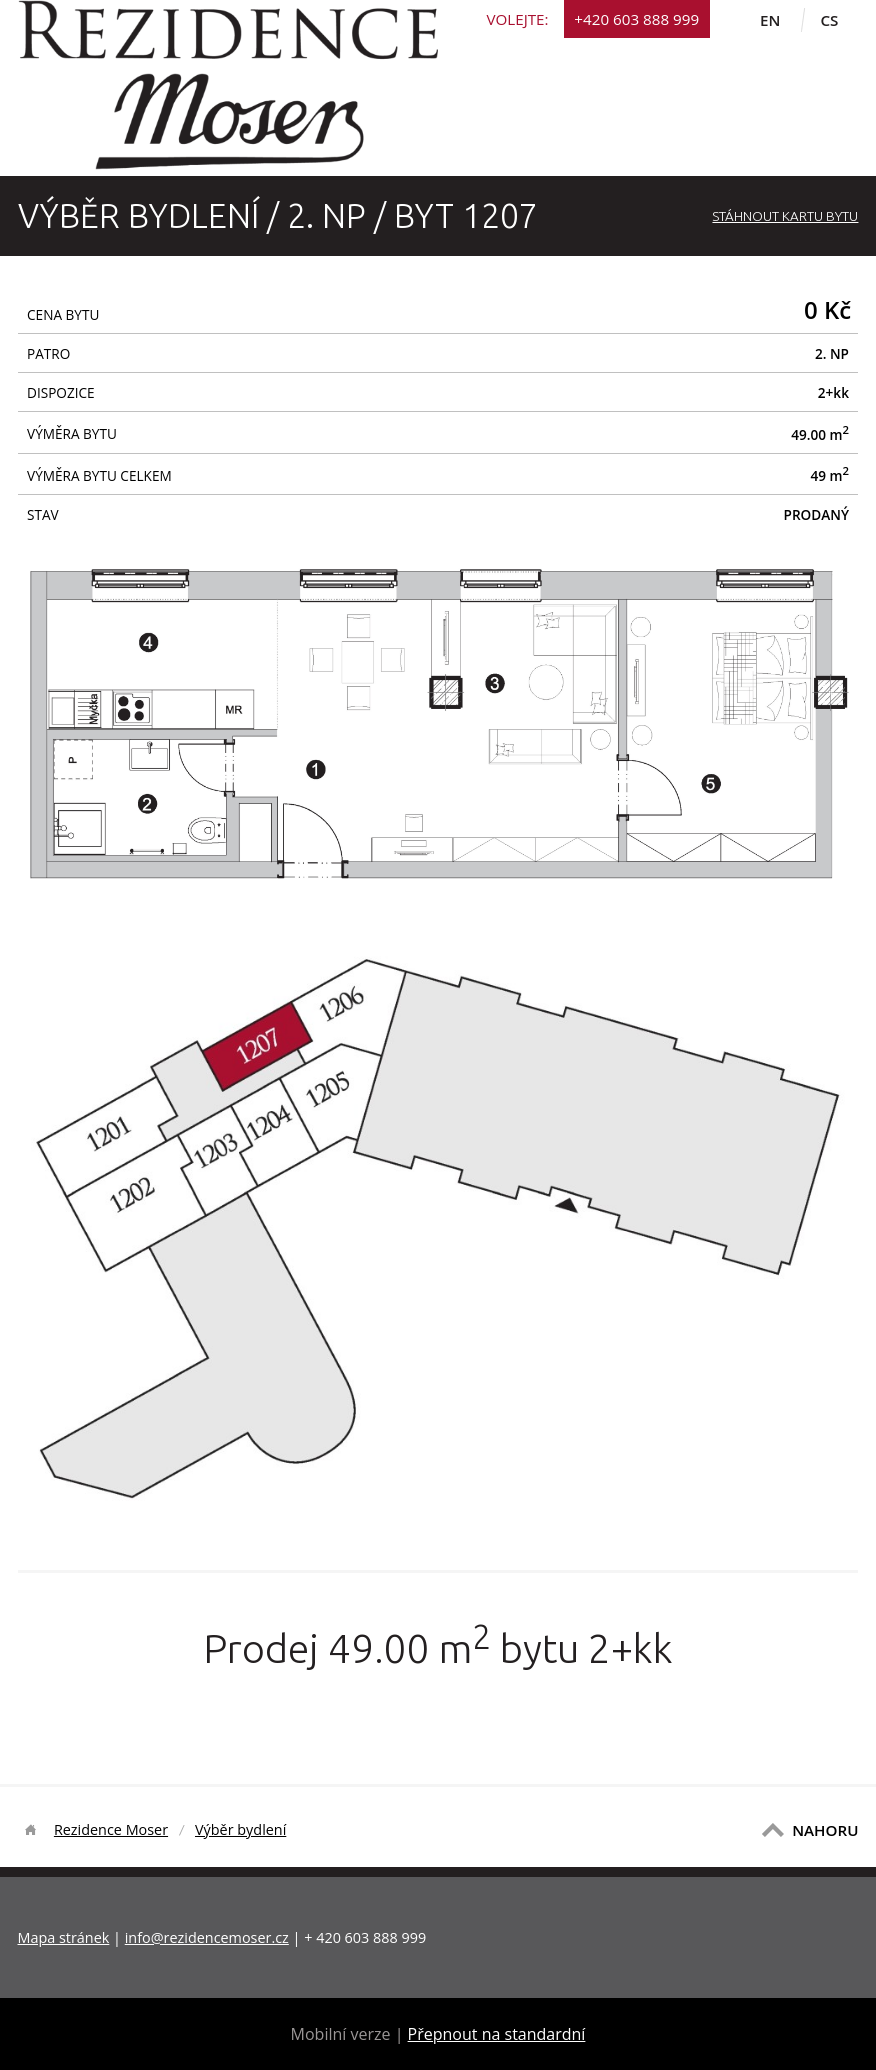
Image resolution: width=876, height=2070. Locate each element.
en (770, 20)
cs (829, 20)
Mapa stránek (64, 1937)
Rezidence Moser (111, 1829)
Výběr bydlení (240, 1829)
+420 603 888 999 (636, 19)
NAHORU (825, 1830)
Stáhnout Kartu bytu (785, 216)
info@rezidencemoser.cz (207, 1937)
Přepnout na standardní (497, 2034)
